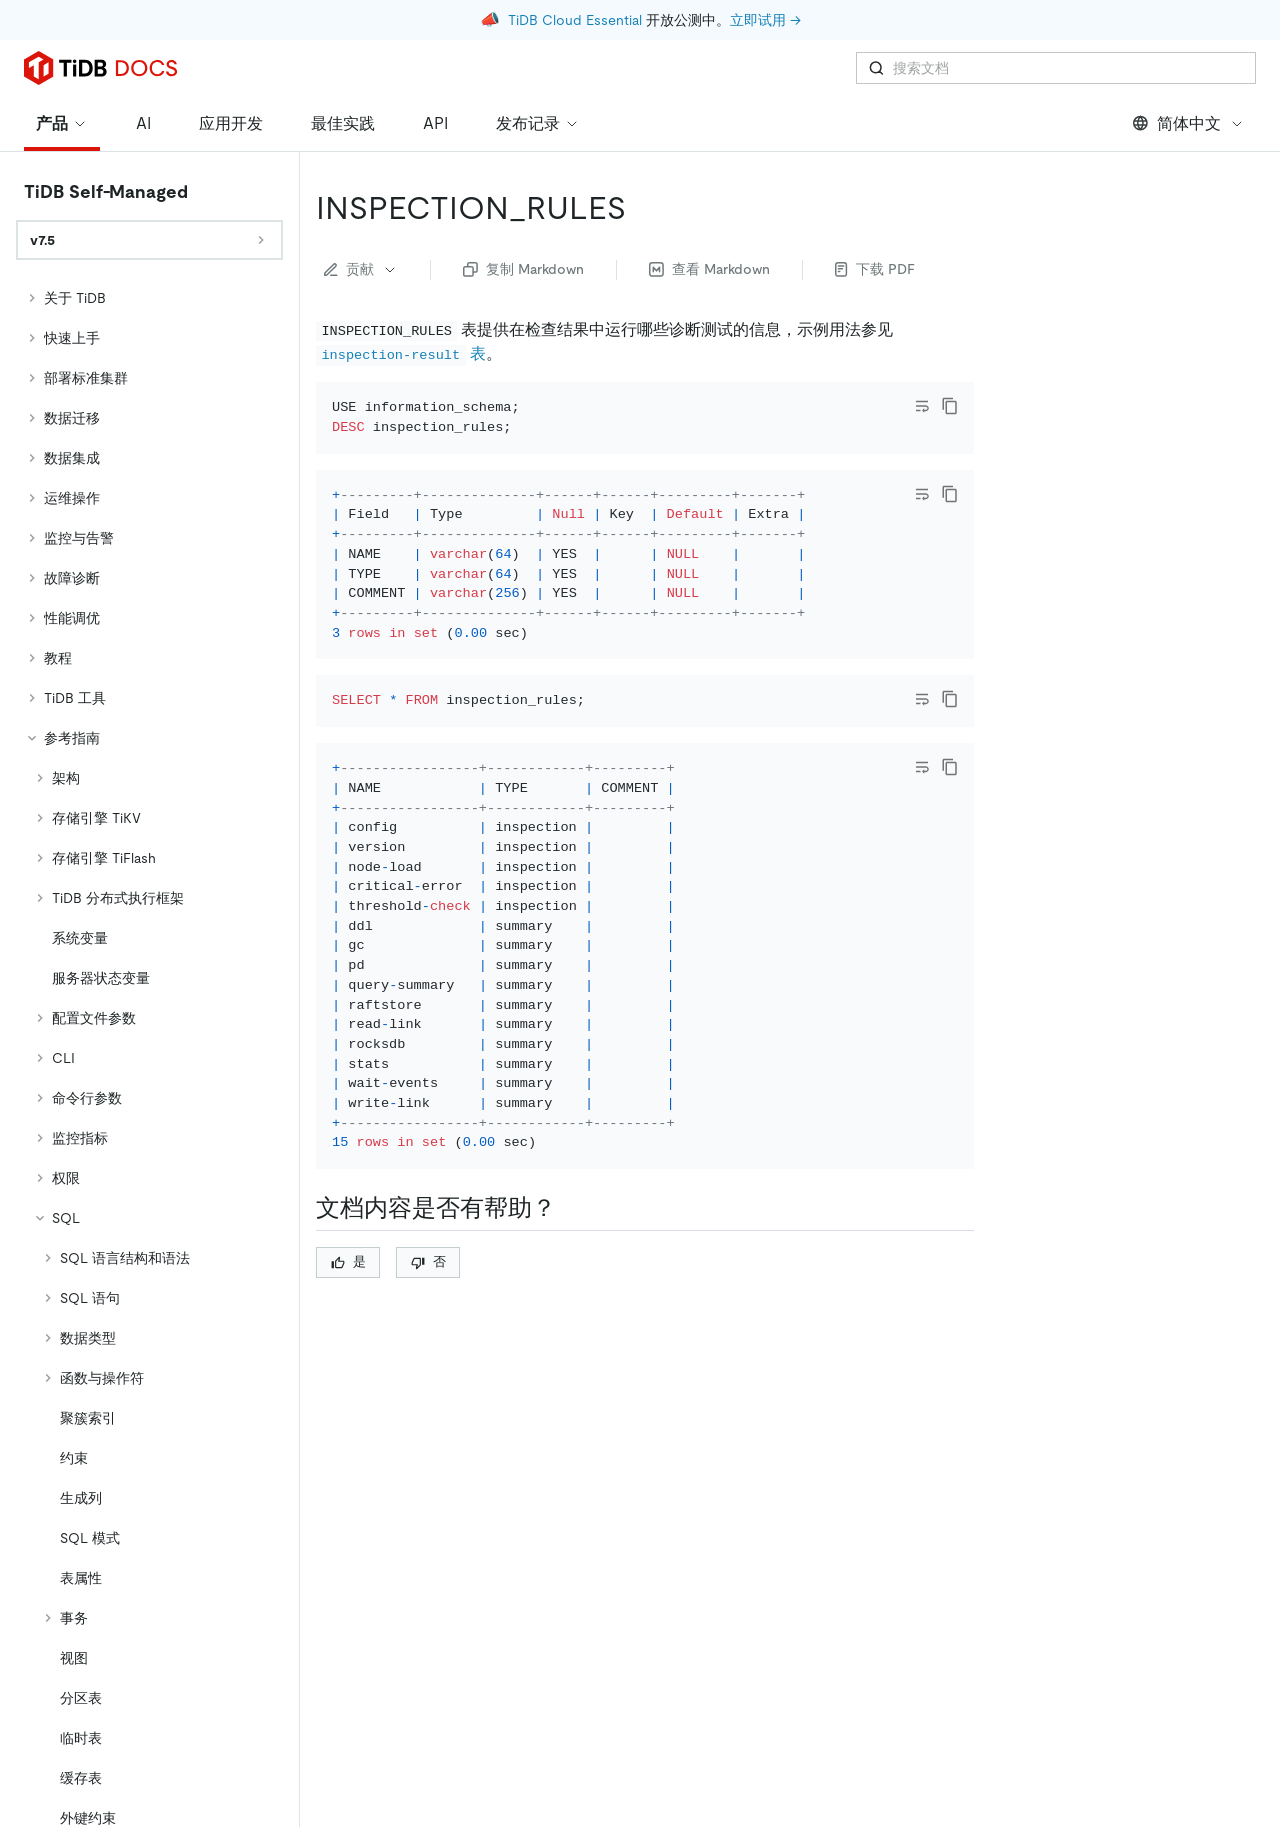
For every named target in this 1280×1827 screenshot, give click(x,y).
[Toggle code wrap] (922, 350)
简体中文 (1188, 67)
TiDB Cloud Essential (575, 20)
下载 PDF (875, 213)
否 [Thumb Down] (428, 1314)
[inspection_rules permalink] (642, 152)
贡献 (361, 213)
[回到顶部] (1236, 1645)
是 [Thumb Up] (348, 1314)
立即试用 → (765, 20)
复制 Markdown (523, 213)
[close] (1241, 1712)
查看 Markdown (709, 213)
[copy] (950, 350)
